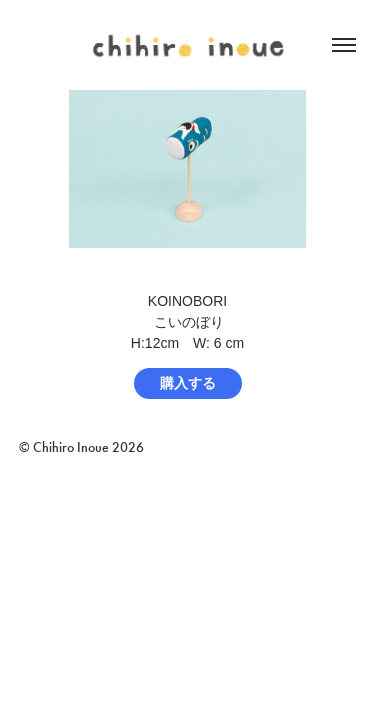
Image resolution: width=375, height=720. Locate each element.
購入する (188, 383)
